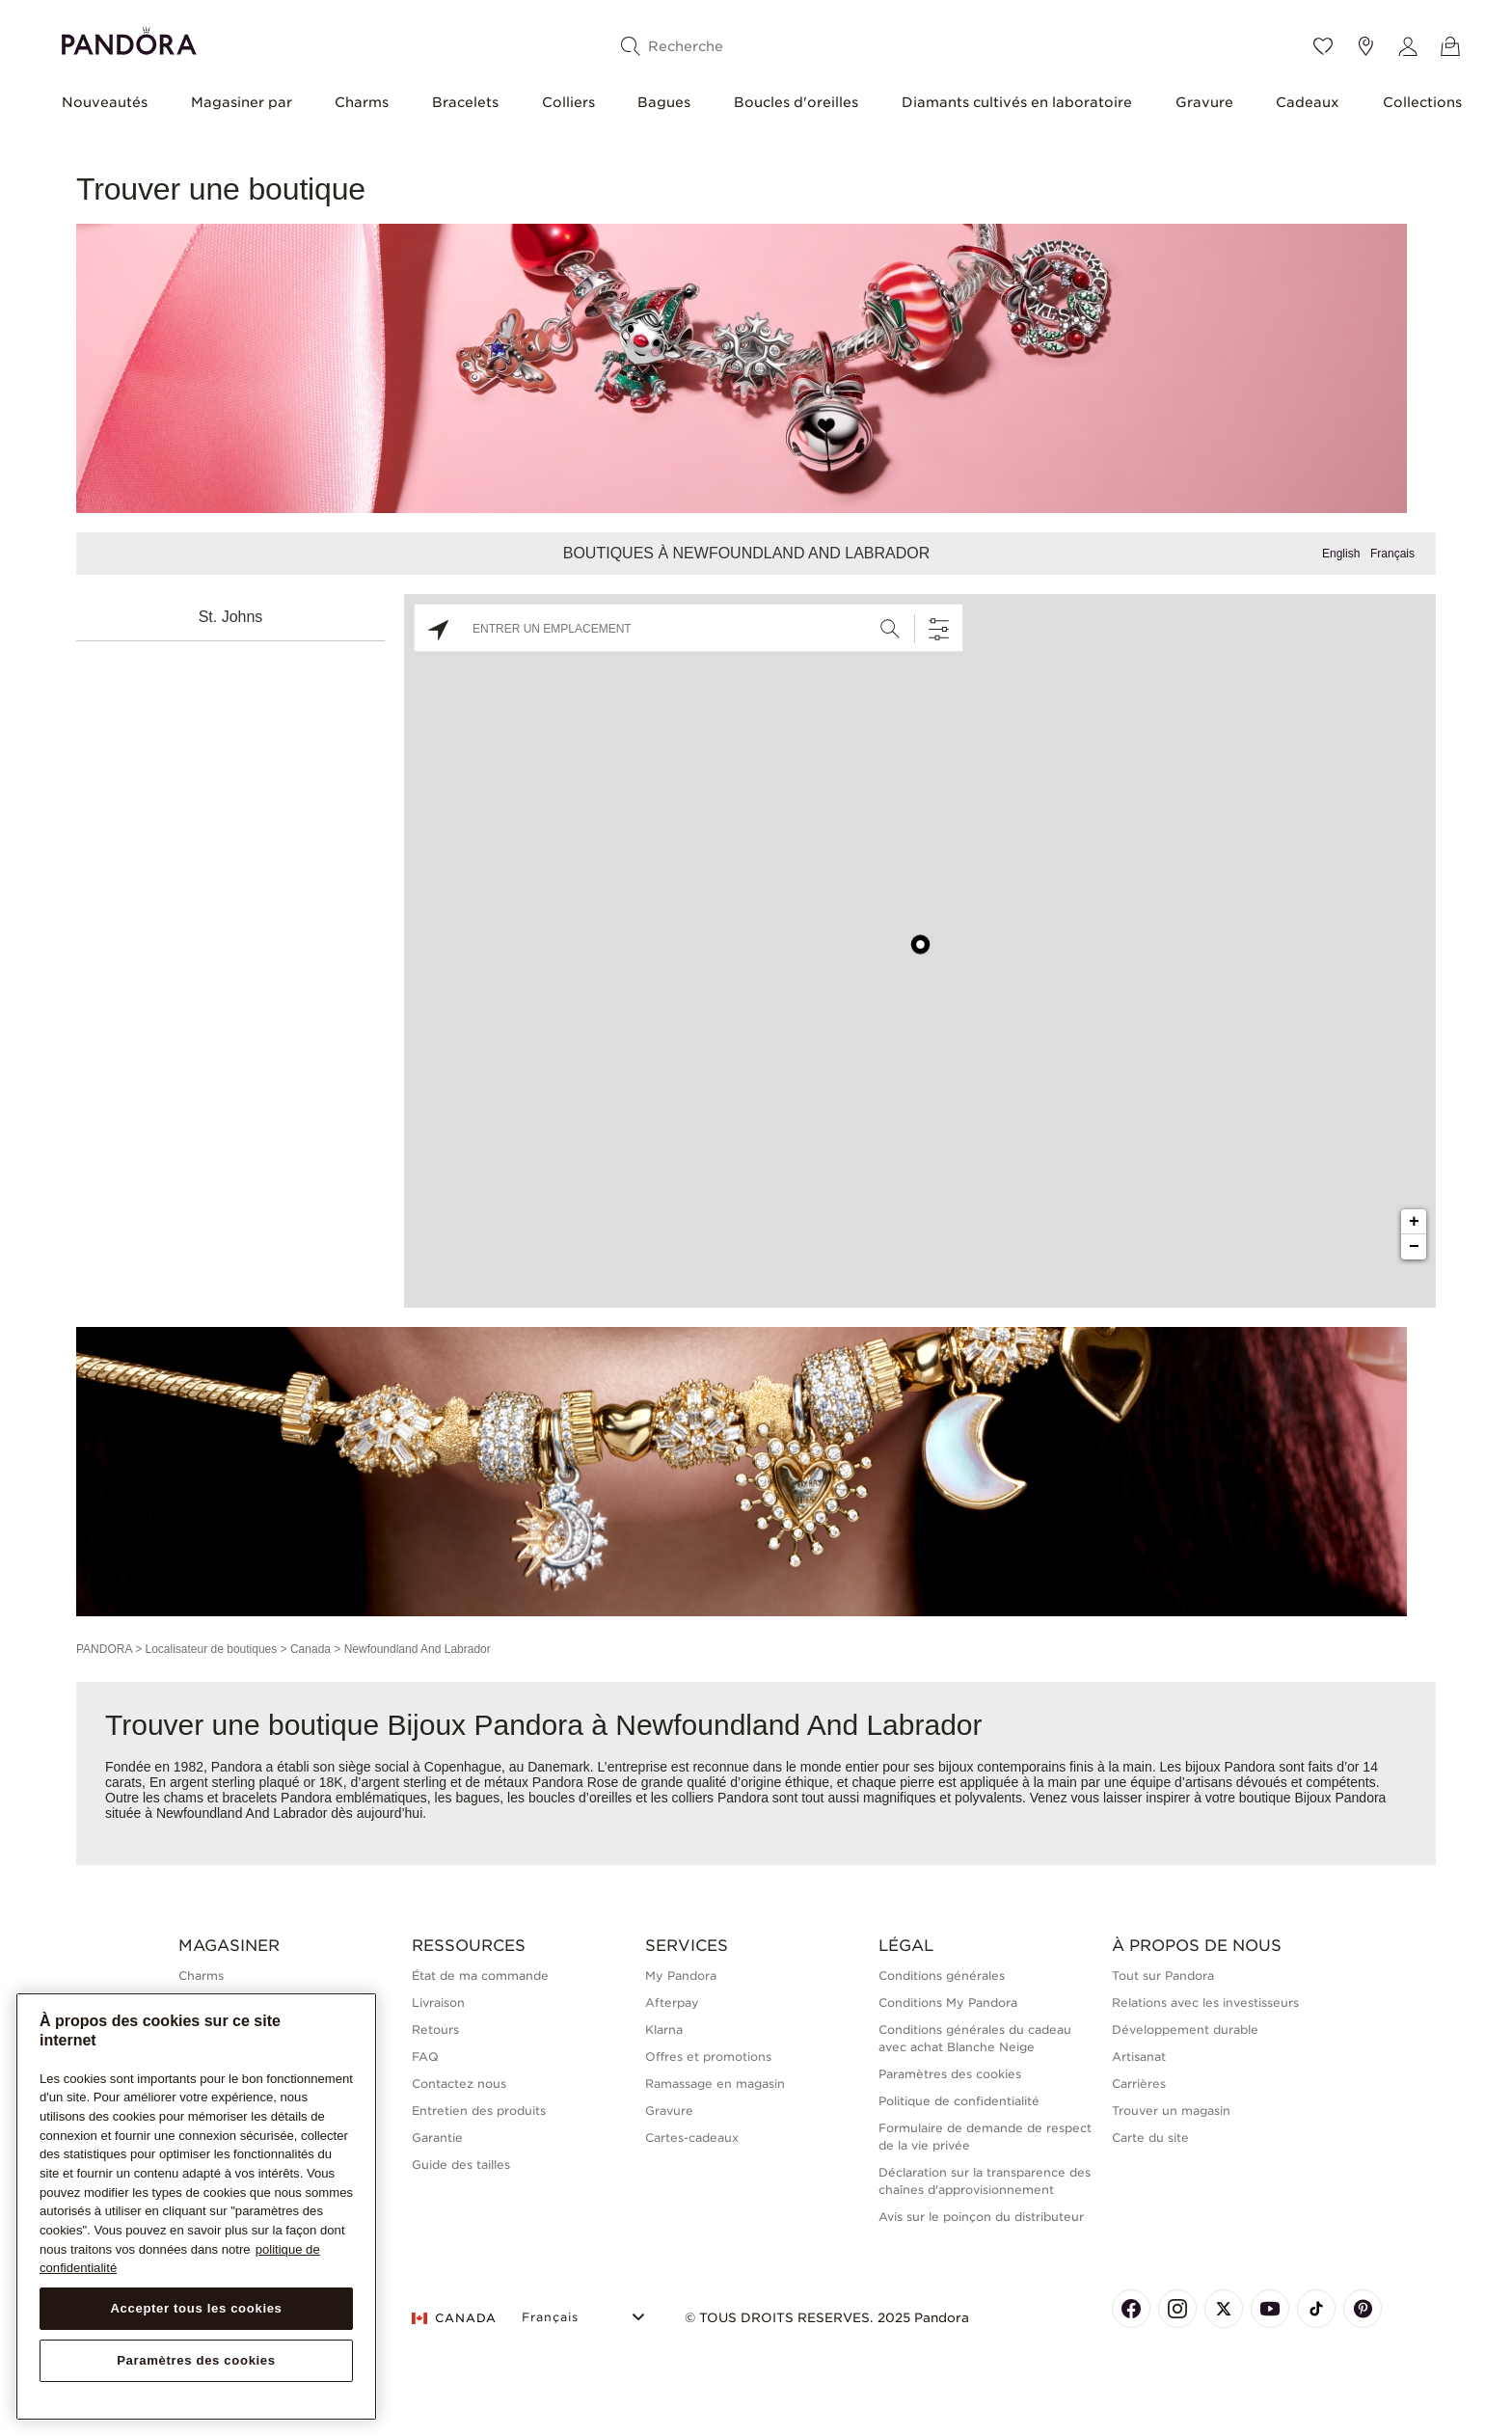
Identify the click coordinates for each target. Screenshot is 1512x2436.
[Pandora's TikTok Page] (1316, 2308)
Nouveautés (105, 102)
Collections (1422, 102)
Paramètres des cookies (949, 2074)
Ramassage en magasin (715, 2083)
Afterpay (672, 2002)
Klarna (664, 2029)
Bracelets (465, 102)
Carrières (1139, 2083)
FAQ (425, 2056)
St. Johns (231, 617)
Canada (310, 1649)
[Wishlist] (1323, 46)
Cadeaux (1307, 102)
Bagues (663, 102)
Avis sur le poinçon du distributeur (981, 2216)
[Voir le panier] (1450, 46)
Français (1392, 553)
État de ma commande (480, 1975)
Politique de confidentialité (959, 2101)
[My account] (1408, 46)
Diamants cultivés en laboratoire (1017, 102)
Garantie (437, 2137)
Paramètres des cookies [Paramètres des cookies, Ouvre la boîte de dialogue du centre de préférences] (196, 2360)
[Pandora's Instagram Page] (1177, 2308)
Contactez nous (459, 2083)
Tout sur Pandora (1163, 1975)
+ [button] (1414, 1221)
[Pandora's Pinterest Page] (1362, 2308)
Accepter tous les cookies (196, 2308)
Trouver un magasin (1171, 2110)
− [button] (1414, 1247)
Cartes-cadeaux (692, 2137)
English (1341, 553)
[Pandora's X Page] (1223, 2308)
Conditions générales (941, 1975)
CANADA (454, 2318)
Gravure (1204, 102)
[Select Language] (585, 2315)
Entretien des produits (479, 2110)
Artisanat (1139, 2056)
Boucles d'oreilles (796, 102)
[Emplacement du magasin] (1365, 46)
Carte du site (1150, 2137)
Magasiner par (241, 102)
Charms (362, 102)
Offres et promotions (708, 2056)
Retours (435, 2029)
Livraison (438, 2002)
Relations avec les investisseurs (1205, 2002)
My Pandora (680, 1975)
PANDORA (104, 1649)
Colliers (568, 102)
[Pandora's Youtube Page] (1270, 2308)
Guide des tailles (461, 2164)
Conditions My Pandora (947, 2002)
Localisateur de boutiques (211, 1649)
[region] (196, 2207)
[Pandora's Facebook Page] (1131, 2308)
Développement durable (1185, 2029)
